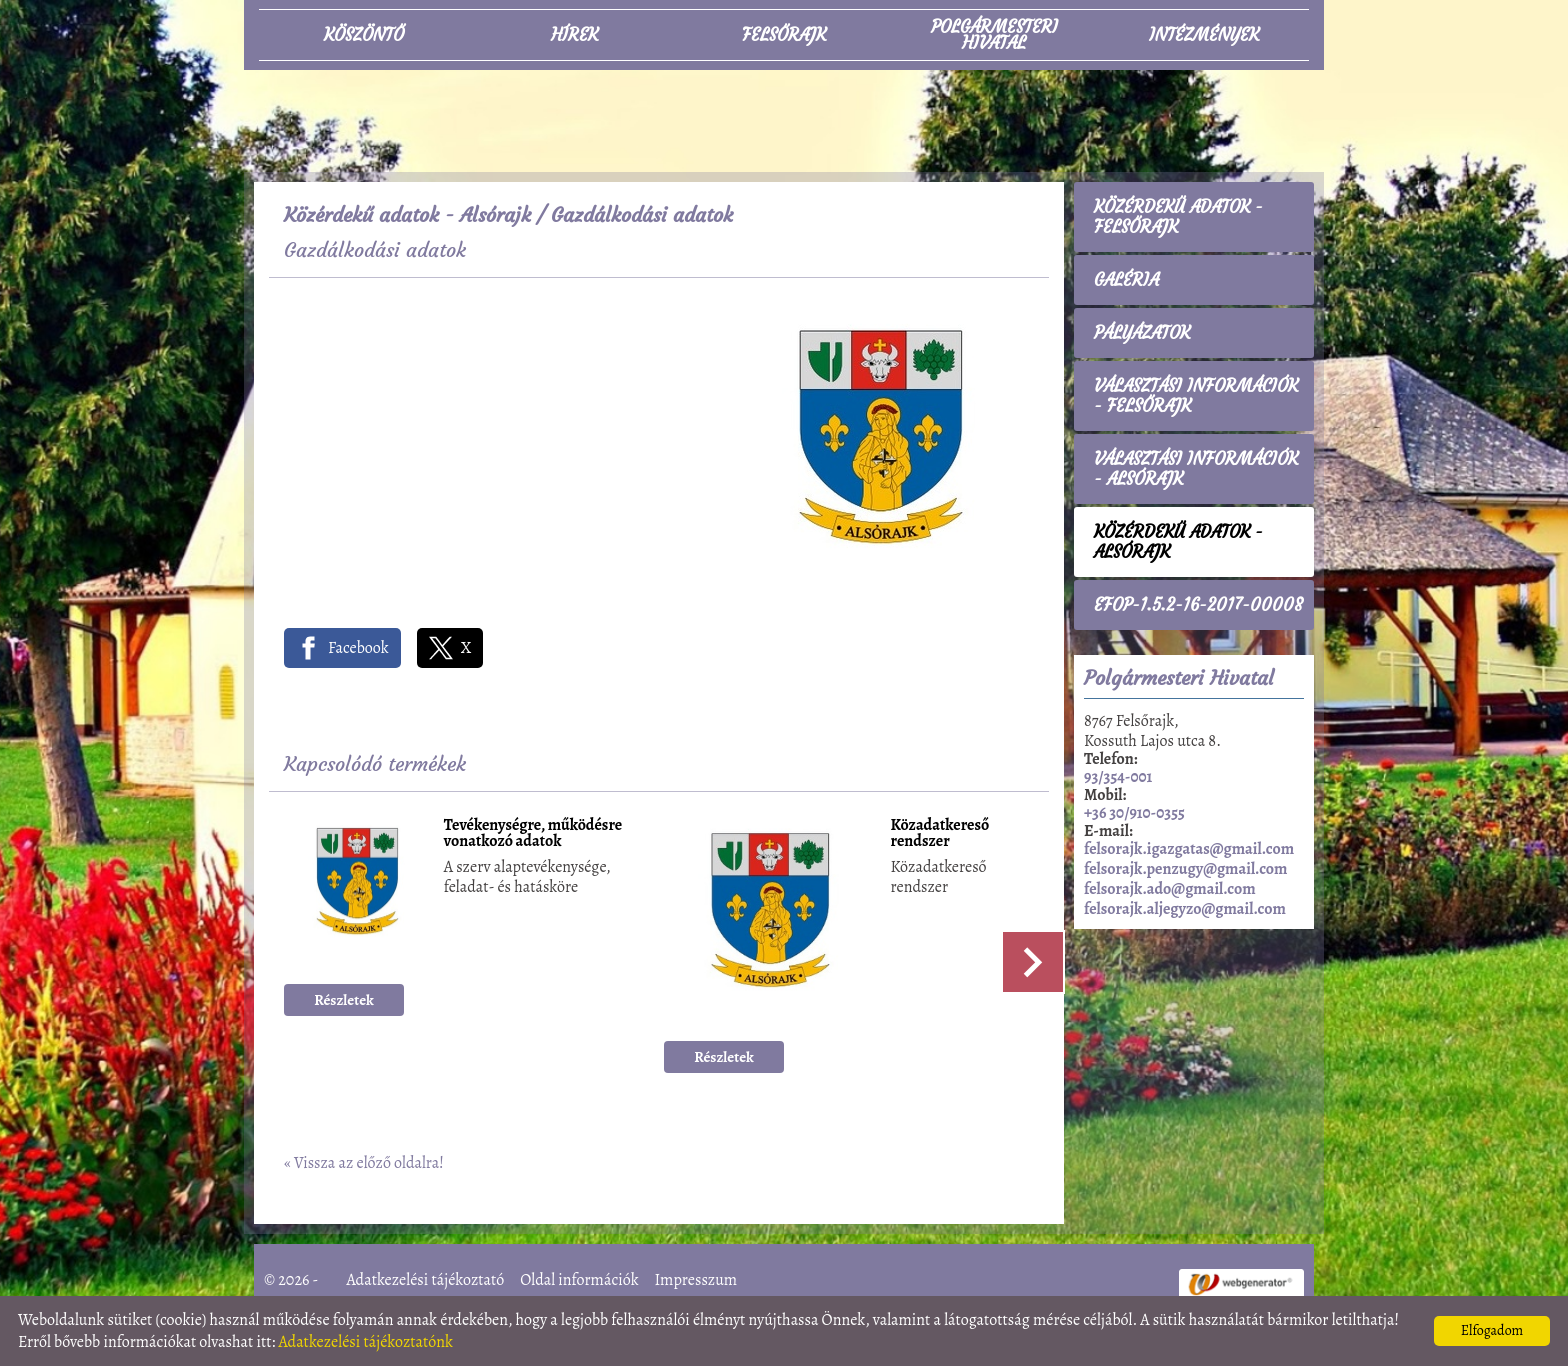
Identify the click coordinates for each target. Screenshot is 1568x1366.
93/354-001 (1118, 777)
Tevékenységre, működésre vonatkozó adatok (533, 834)
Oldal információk (579, 1280)
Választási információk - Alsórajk (1196, 469)
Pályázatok (1142, 333)
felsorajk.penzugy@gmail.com (1185, 869)
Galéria (1126, 280)
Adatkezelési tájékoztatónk (365, 1342)
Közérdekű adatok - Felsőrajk (1178, 217)
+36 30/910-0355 (1134, 813)
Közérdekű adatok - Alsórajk (407, 214)
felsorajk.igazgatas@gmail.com (1189, 849)
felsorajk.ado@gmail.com (1170, 889)
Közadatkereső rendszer (940, 834)
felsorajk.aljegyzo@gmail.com (1185, 909)
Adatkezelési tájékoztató (426, 1280)
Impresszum (695, 1280)
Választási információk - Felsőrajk (1196, 396)
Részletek (344, 1000)
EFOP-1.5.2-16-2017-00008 (1198, 605)
